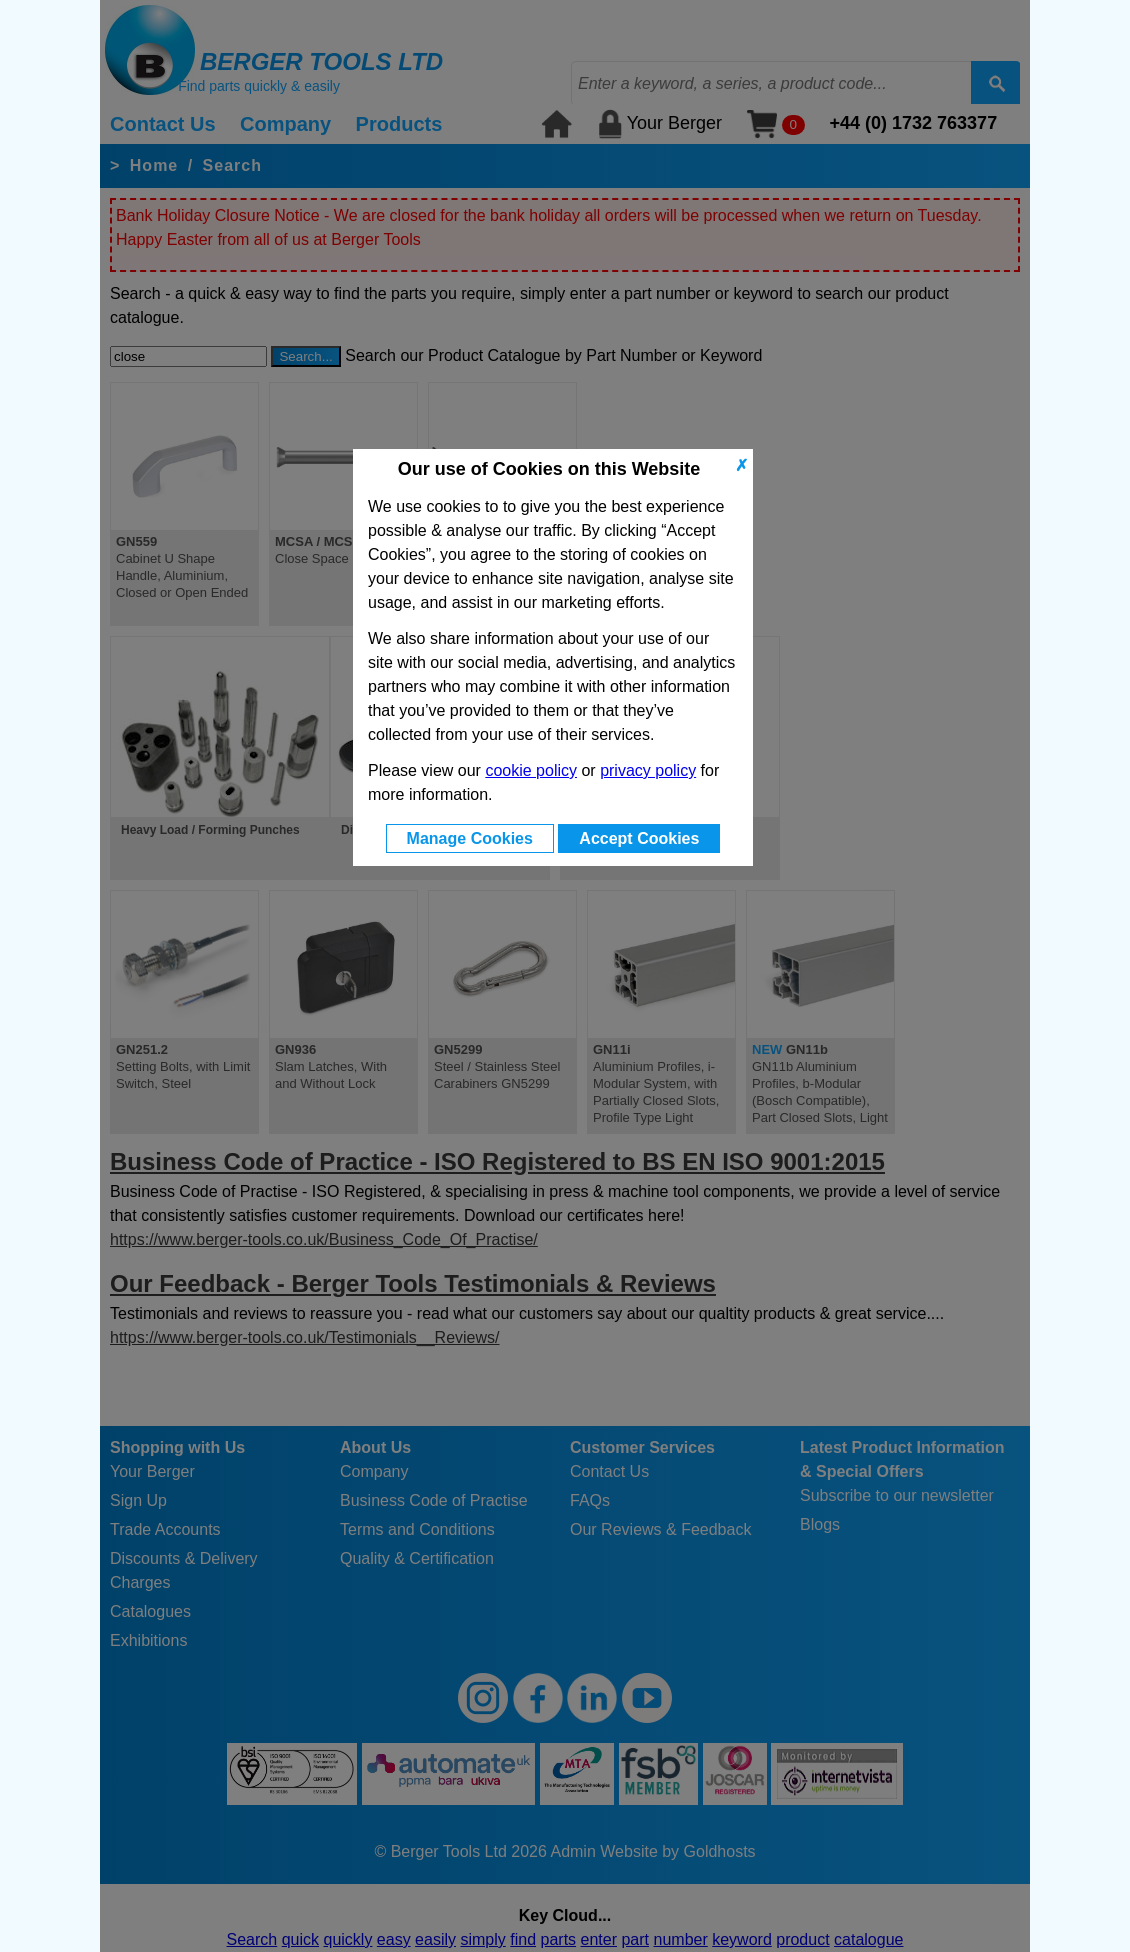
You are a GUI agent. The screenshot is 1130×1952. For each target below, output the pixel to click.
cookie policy (531, 770)
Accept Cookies (639, 838)
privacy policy (648, 770)
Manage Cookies (470, 838)
